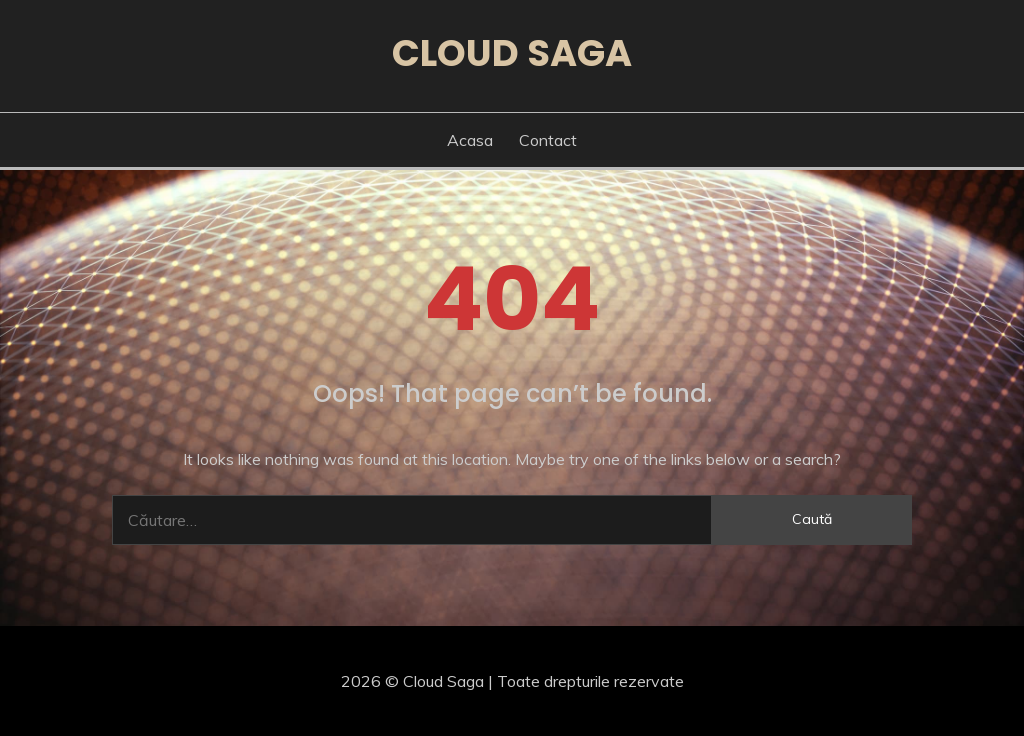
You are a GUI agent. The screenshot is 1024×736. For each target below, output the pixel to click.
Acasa (470, 140)
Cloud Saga (512, 53)
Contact (548, 140)
